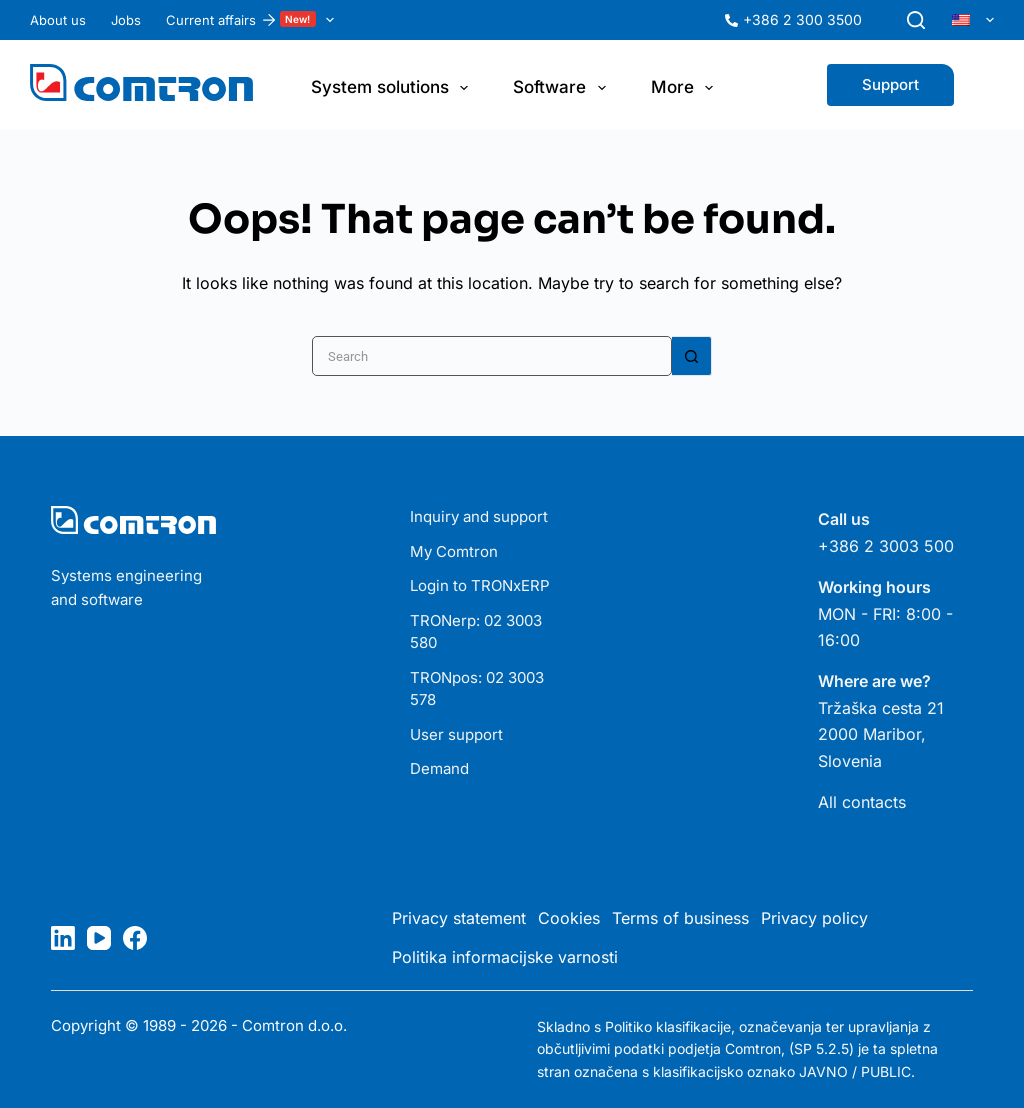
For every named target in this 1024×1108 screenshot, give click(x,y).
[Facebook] (135, 938)
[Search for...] (492, 356)
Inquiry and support (479, 516)
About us (58, 20)
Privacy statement (459, 918)
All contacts (862, 802)
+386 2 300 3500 (802, 19)
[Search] (916, 20)
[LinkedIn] (63, 938)
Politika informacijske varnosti (505, 957)
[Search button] (692, 356)
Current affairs (254, 20)
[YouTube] (99, 938)
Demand (439, 768)
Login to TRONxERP (480, 585)
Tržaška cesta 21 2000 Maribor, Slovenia (881, 734)
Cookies (569, 918)
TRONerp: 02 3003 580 (476, 632)
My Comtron (454, 551)
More (686, 88)
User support (456, 734)
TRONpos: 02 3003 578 (477, 689)
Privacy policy (814, 918)
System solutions (393, 88)
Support (890, 84)
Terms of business (680, 918)
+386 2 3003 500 (886, 546)
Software (563, 88)
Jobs (126, 20)
